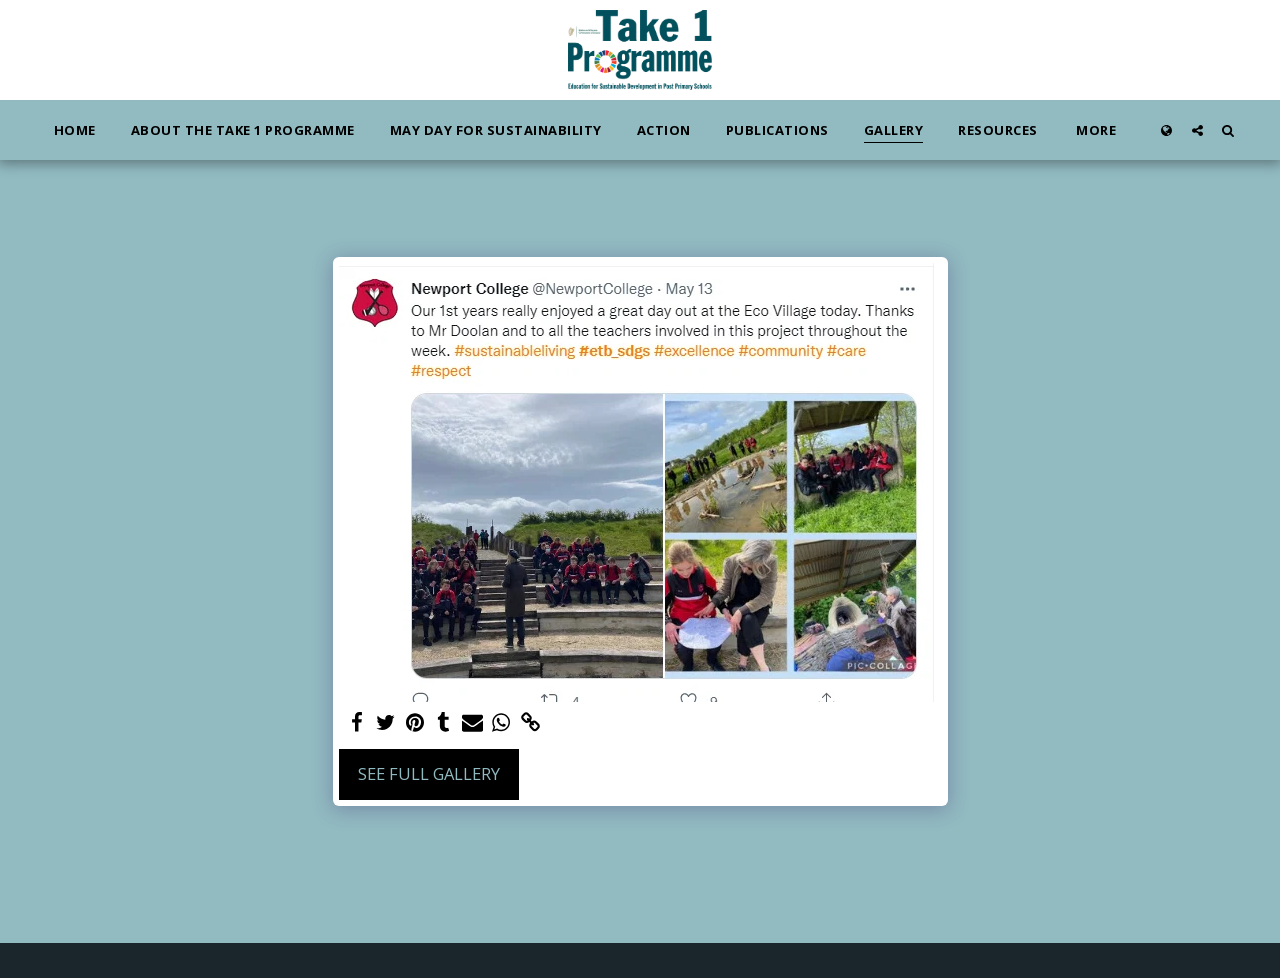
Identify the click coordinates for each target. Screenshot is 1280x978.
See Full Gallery (429, 773)
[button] (1197, 130)
